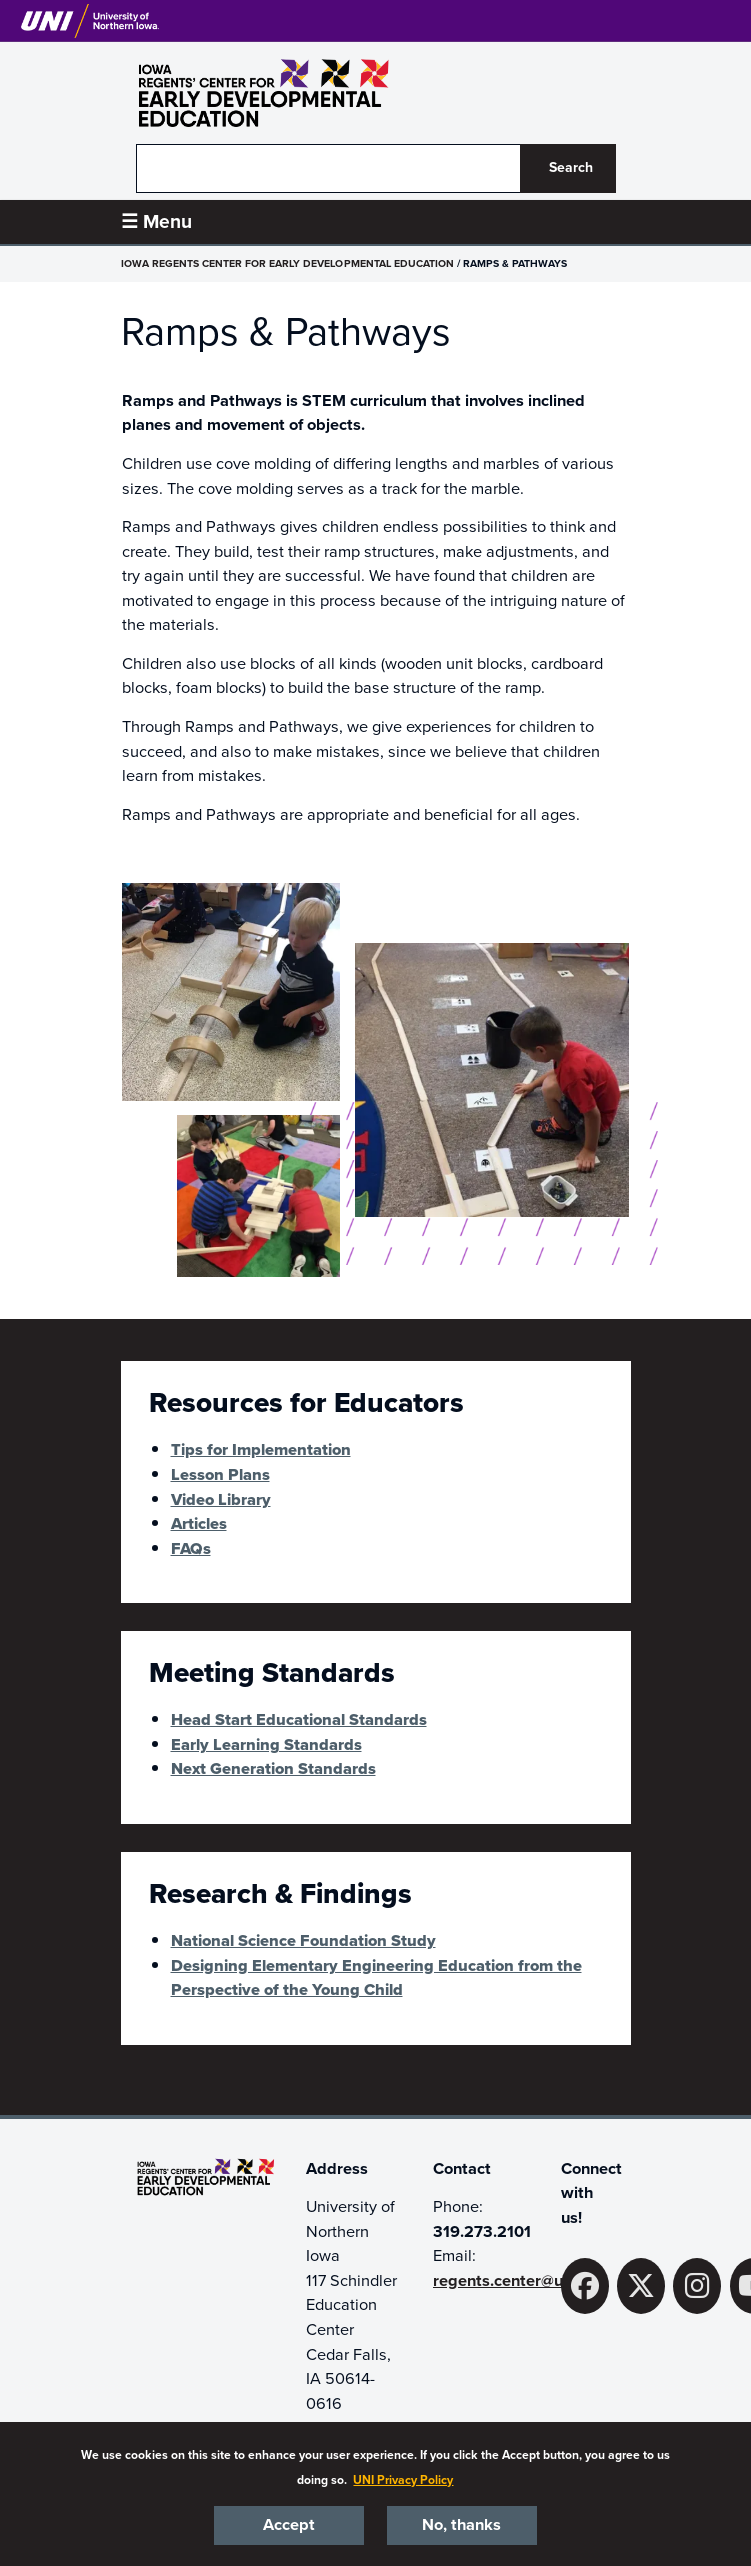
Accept (289, 2525)
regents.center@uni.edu (520, 2281)
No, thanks (461, 2525)
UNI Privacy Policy (403, 2480)
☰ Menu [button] (156, 221)
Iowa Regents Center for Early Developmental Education (287, 263)
